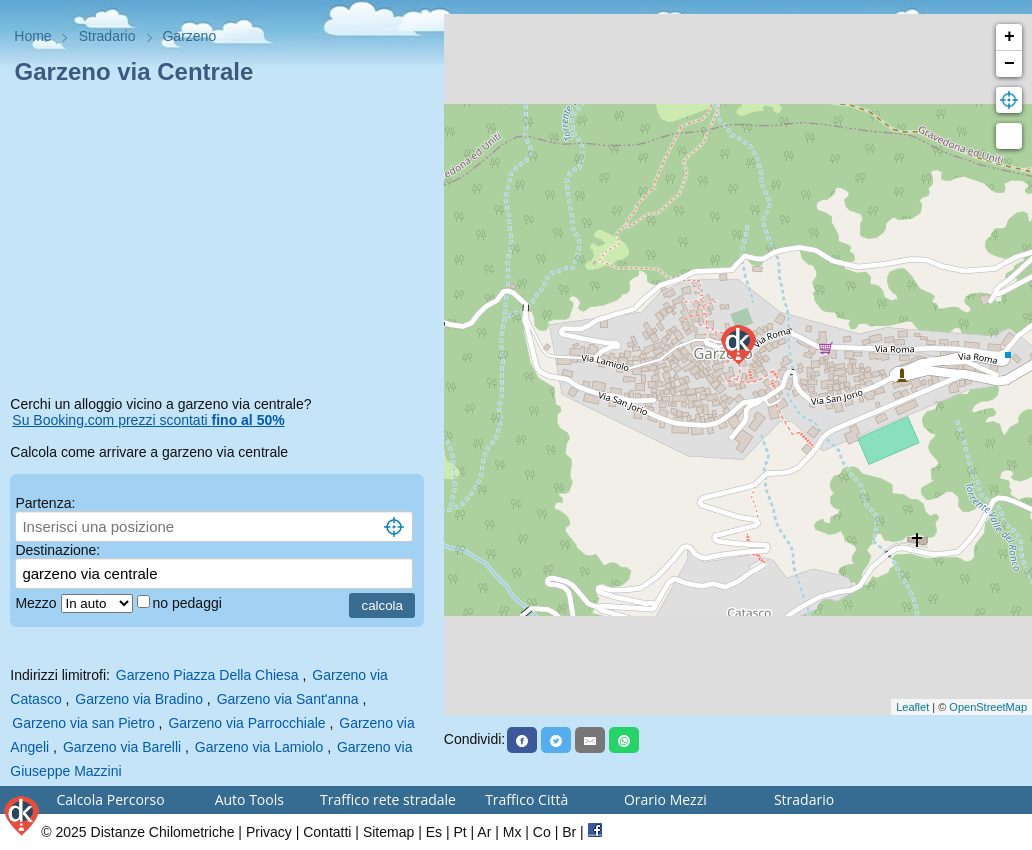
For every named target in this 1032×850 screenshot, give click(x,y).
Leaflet (912, 707)
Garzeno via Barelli (122, 747)
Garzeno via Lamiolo (259, 747)
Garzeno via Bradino (139, 699)
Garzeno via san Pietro (83, 723)
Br (569, 832)
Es (434, 832)
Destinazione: (57, 550)
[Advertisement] (221, 244)
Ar (484, 832)
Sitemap (388, 832)
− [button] (1009, 64)
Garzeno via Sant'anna (288, 699)
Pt (459, 832)
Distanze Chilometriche (163, 832)
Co (542, 832)
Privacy (269, 832)
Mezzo (37, 603)
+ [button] (1009, 37)
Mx (512, 832)
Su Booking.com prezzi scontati (148, 420)
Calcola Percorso (111, 799)
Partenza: (45, 503)
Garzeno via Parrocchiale (246, 723)
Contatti (327, 832)
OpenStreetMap (988, 707)
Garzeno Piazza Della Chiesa (207, 675)
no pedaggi (189, 603)
